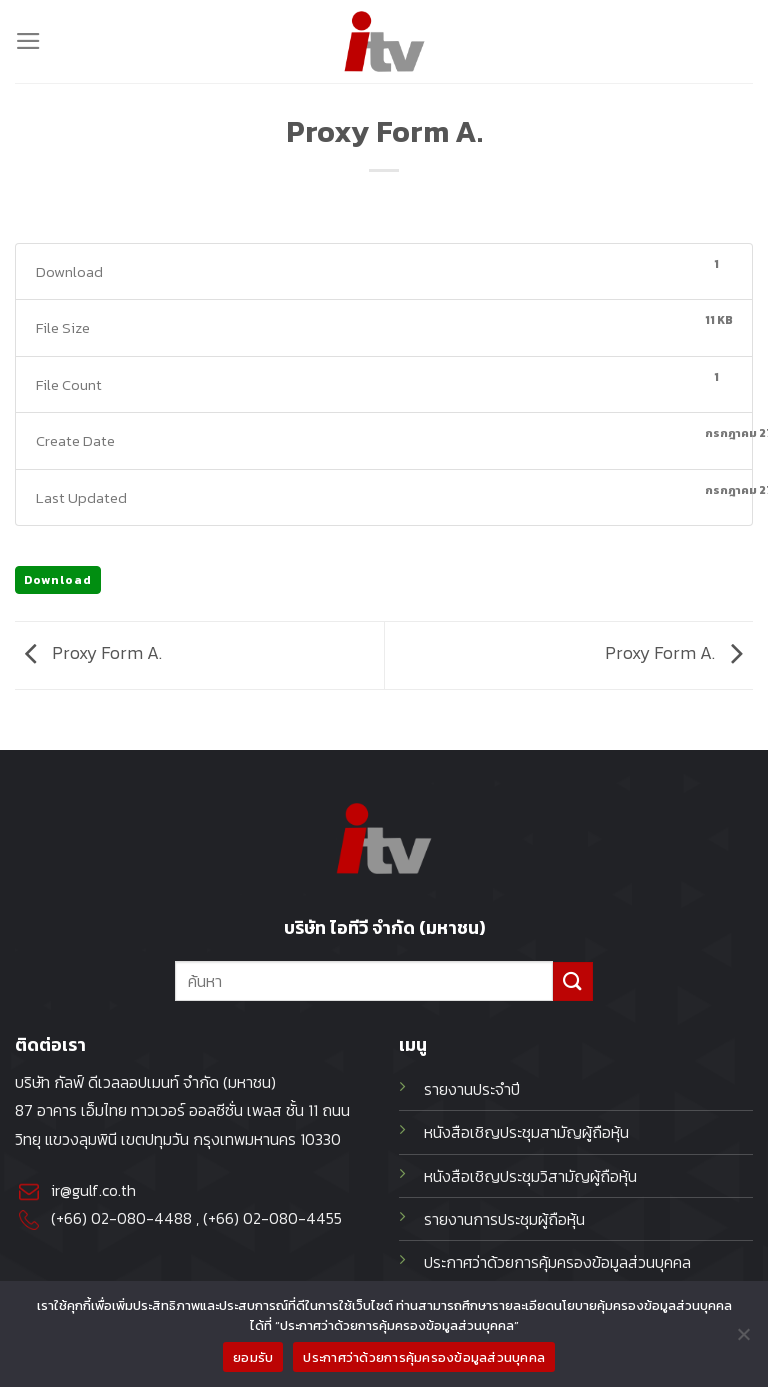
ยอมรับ (253, 1357)
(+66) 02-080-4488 (121, 1218)
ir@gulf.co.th (93, 1190)
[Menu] (28, 41)
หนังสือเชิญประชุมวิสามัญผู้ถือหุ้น (530, 1176)
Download (58, 580)
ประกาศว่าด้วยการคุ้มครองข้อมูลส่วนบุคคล (424, 1357)
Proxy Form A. (88, 653)
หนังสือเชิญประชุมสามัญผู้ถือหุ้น (526, 1132)
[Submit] (573, 981)
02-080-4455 (292, 1218)
